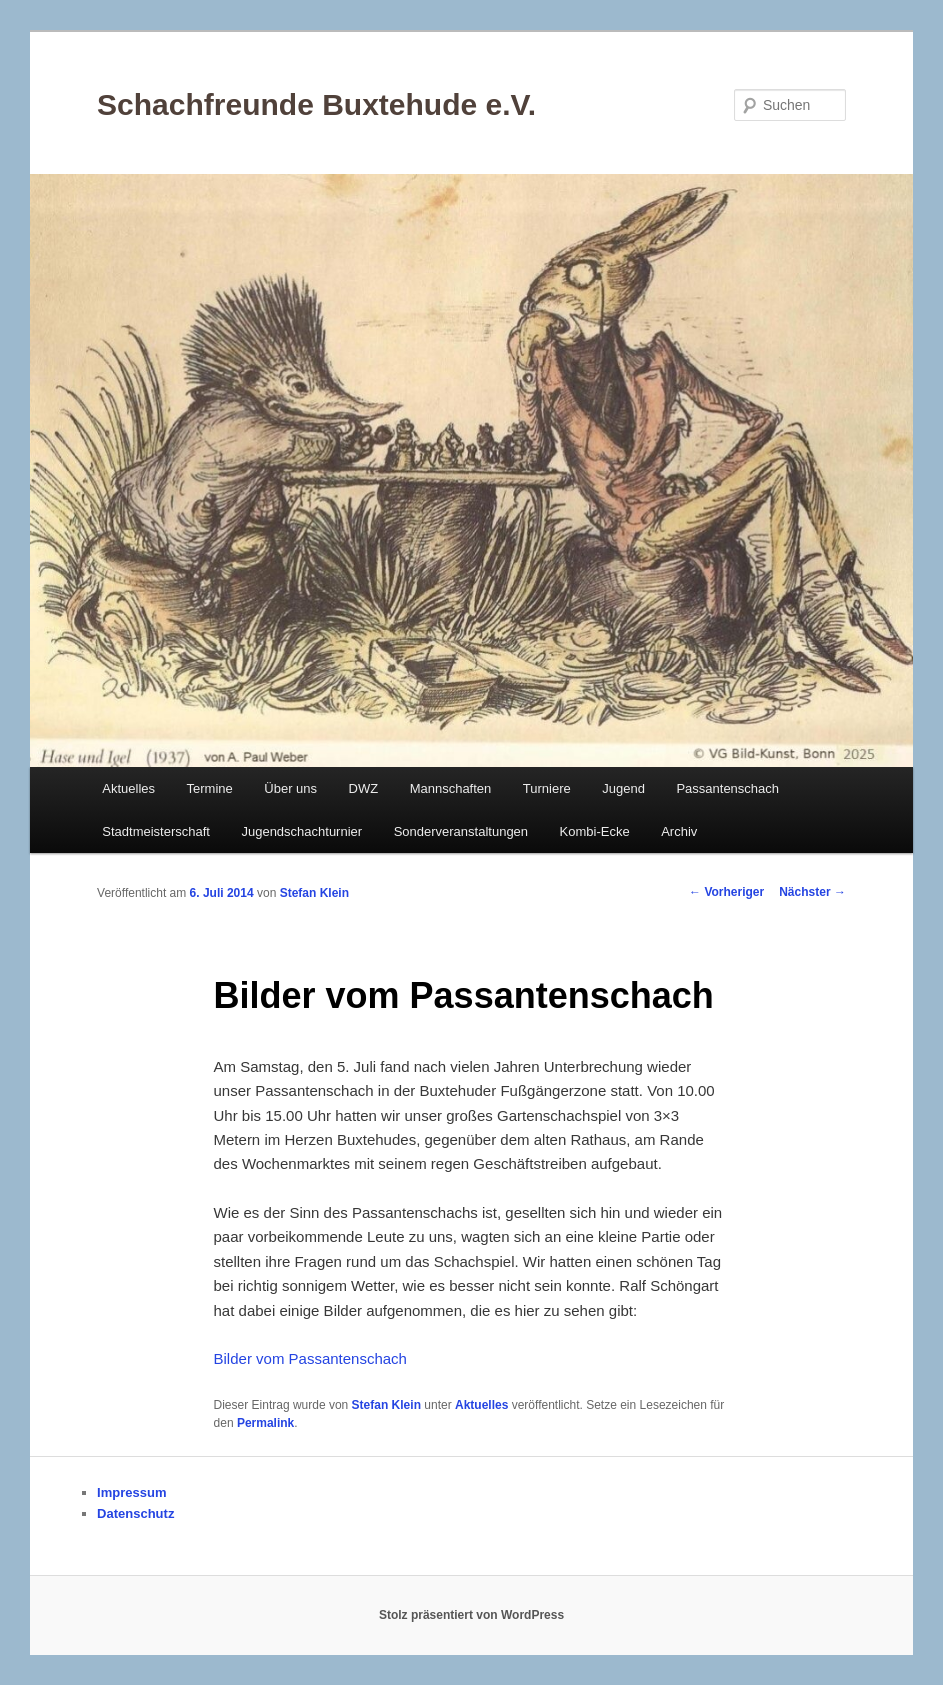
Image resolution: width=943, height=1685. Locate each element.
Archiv (679, 831)
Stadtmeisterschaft (156, 831)
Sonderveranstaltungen (461, 831)
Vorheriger (726, 892)
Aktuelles (128, 788)
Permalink (265, 1423)
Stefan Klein (314, 893)
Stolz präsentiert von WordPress (471, 1615)
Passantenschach (727, 788)
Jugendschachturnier (301, 831)
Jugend (623, 788)
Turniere (547, 788)
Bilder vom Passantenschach (310, 1358)
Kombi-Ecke (595, 831)
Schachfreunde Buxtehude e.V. (316, 104)
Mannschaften (451, 788)
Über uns (290, 788)
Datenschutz (135, 1513)
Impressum (131, 1492)
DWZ (364, 788)
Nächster (812, 892)
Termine (210, 788)
